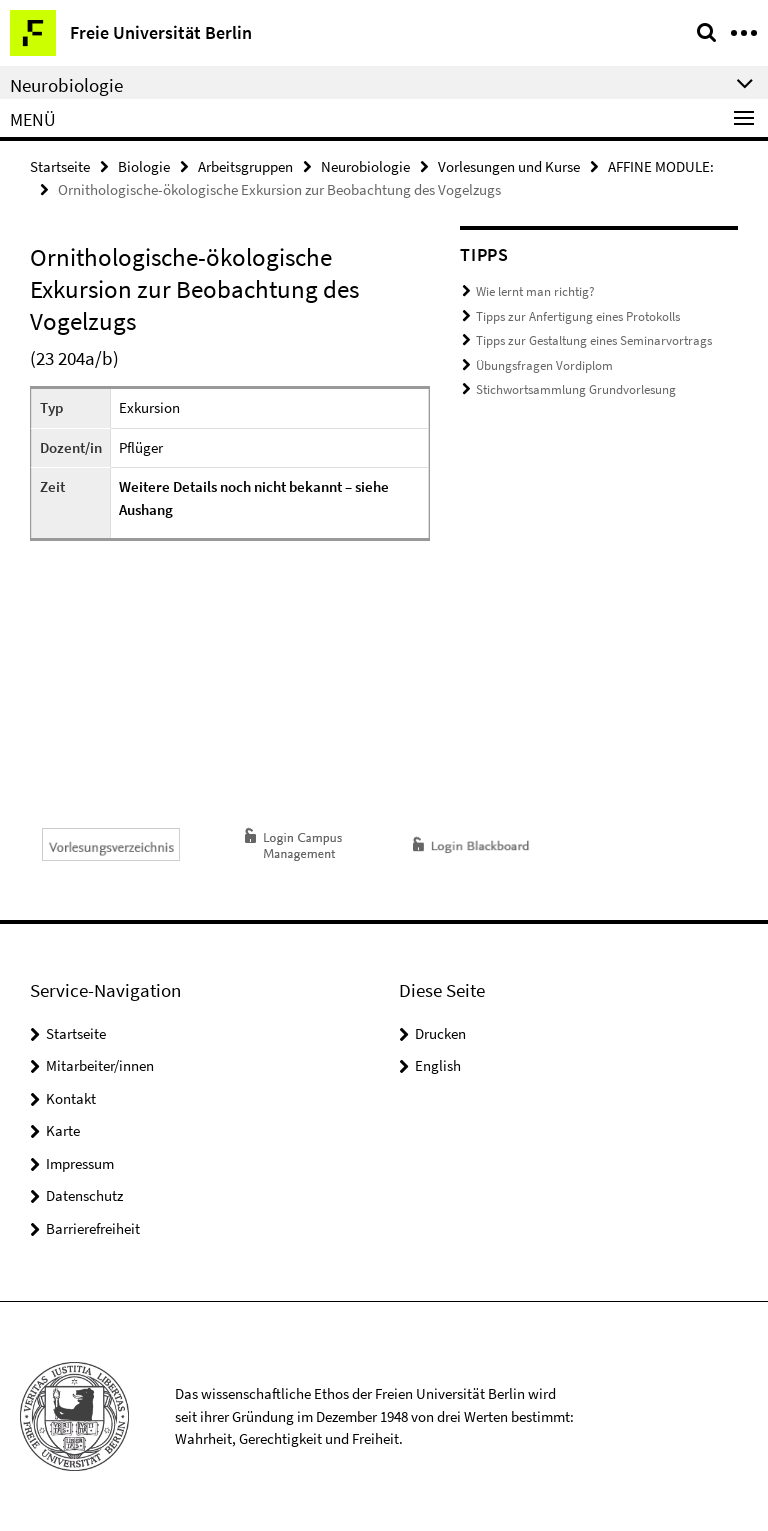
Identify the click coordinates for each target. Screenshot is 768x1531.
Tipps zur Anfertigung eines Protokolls (578, 316)
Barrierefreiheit (93, 1228)
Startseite (60, 166)
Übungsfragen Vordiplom (544, 365)
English (438, 1065)
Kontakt (71, 1098)
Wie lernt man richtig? (535, 291)
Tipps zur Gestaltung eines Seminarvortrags (594, 340)
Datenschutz (84, 1195)
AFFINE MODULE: (661, 166)
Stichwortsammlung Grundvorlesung (576, 389)
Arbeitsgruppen (245, 166)
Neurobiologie (365, 166)
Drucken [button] (440, 1033)
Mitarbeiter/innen (100, 1065)
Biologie (144, 166)
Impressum (80, 1163)
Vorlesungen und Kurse (509, 166)
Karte (63, 1130)
